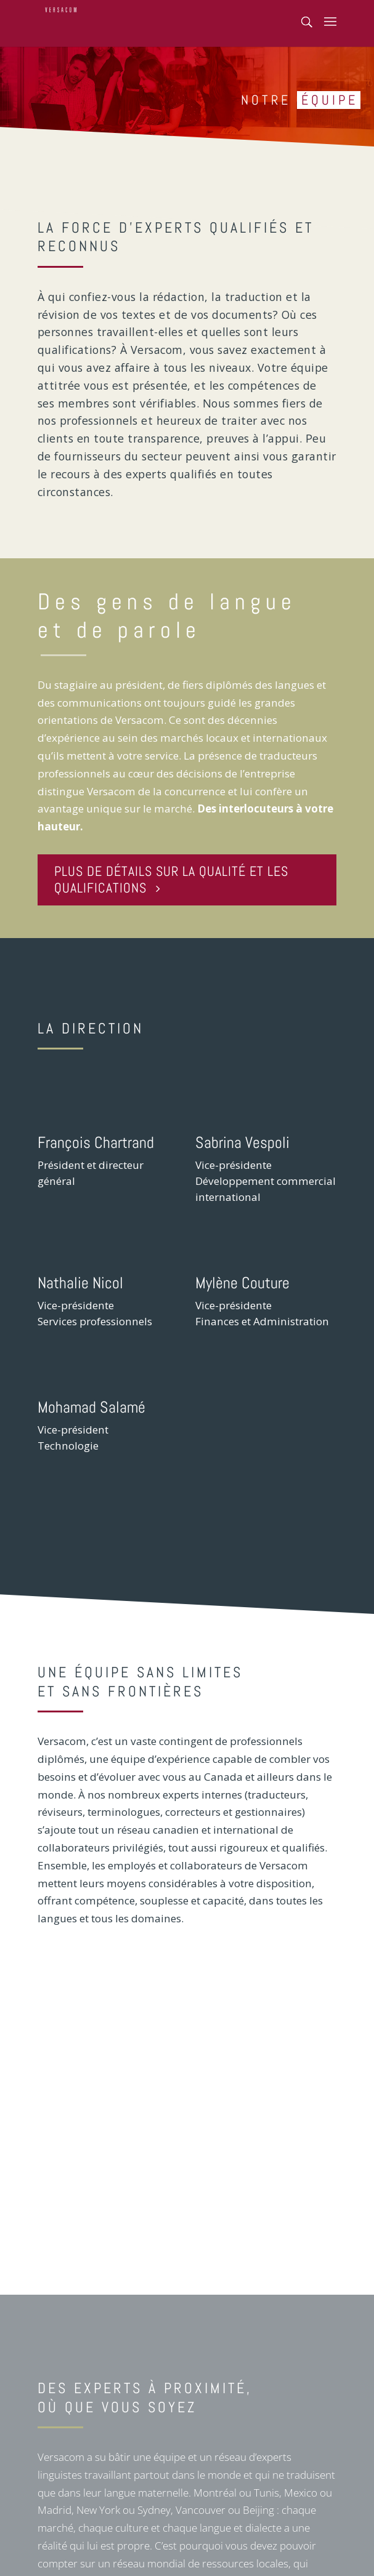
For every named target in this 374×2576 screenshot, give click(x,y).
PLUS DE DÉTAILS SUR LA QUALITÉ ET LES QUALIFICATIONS (171, 879)
